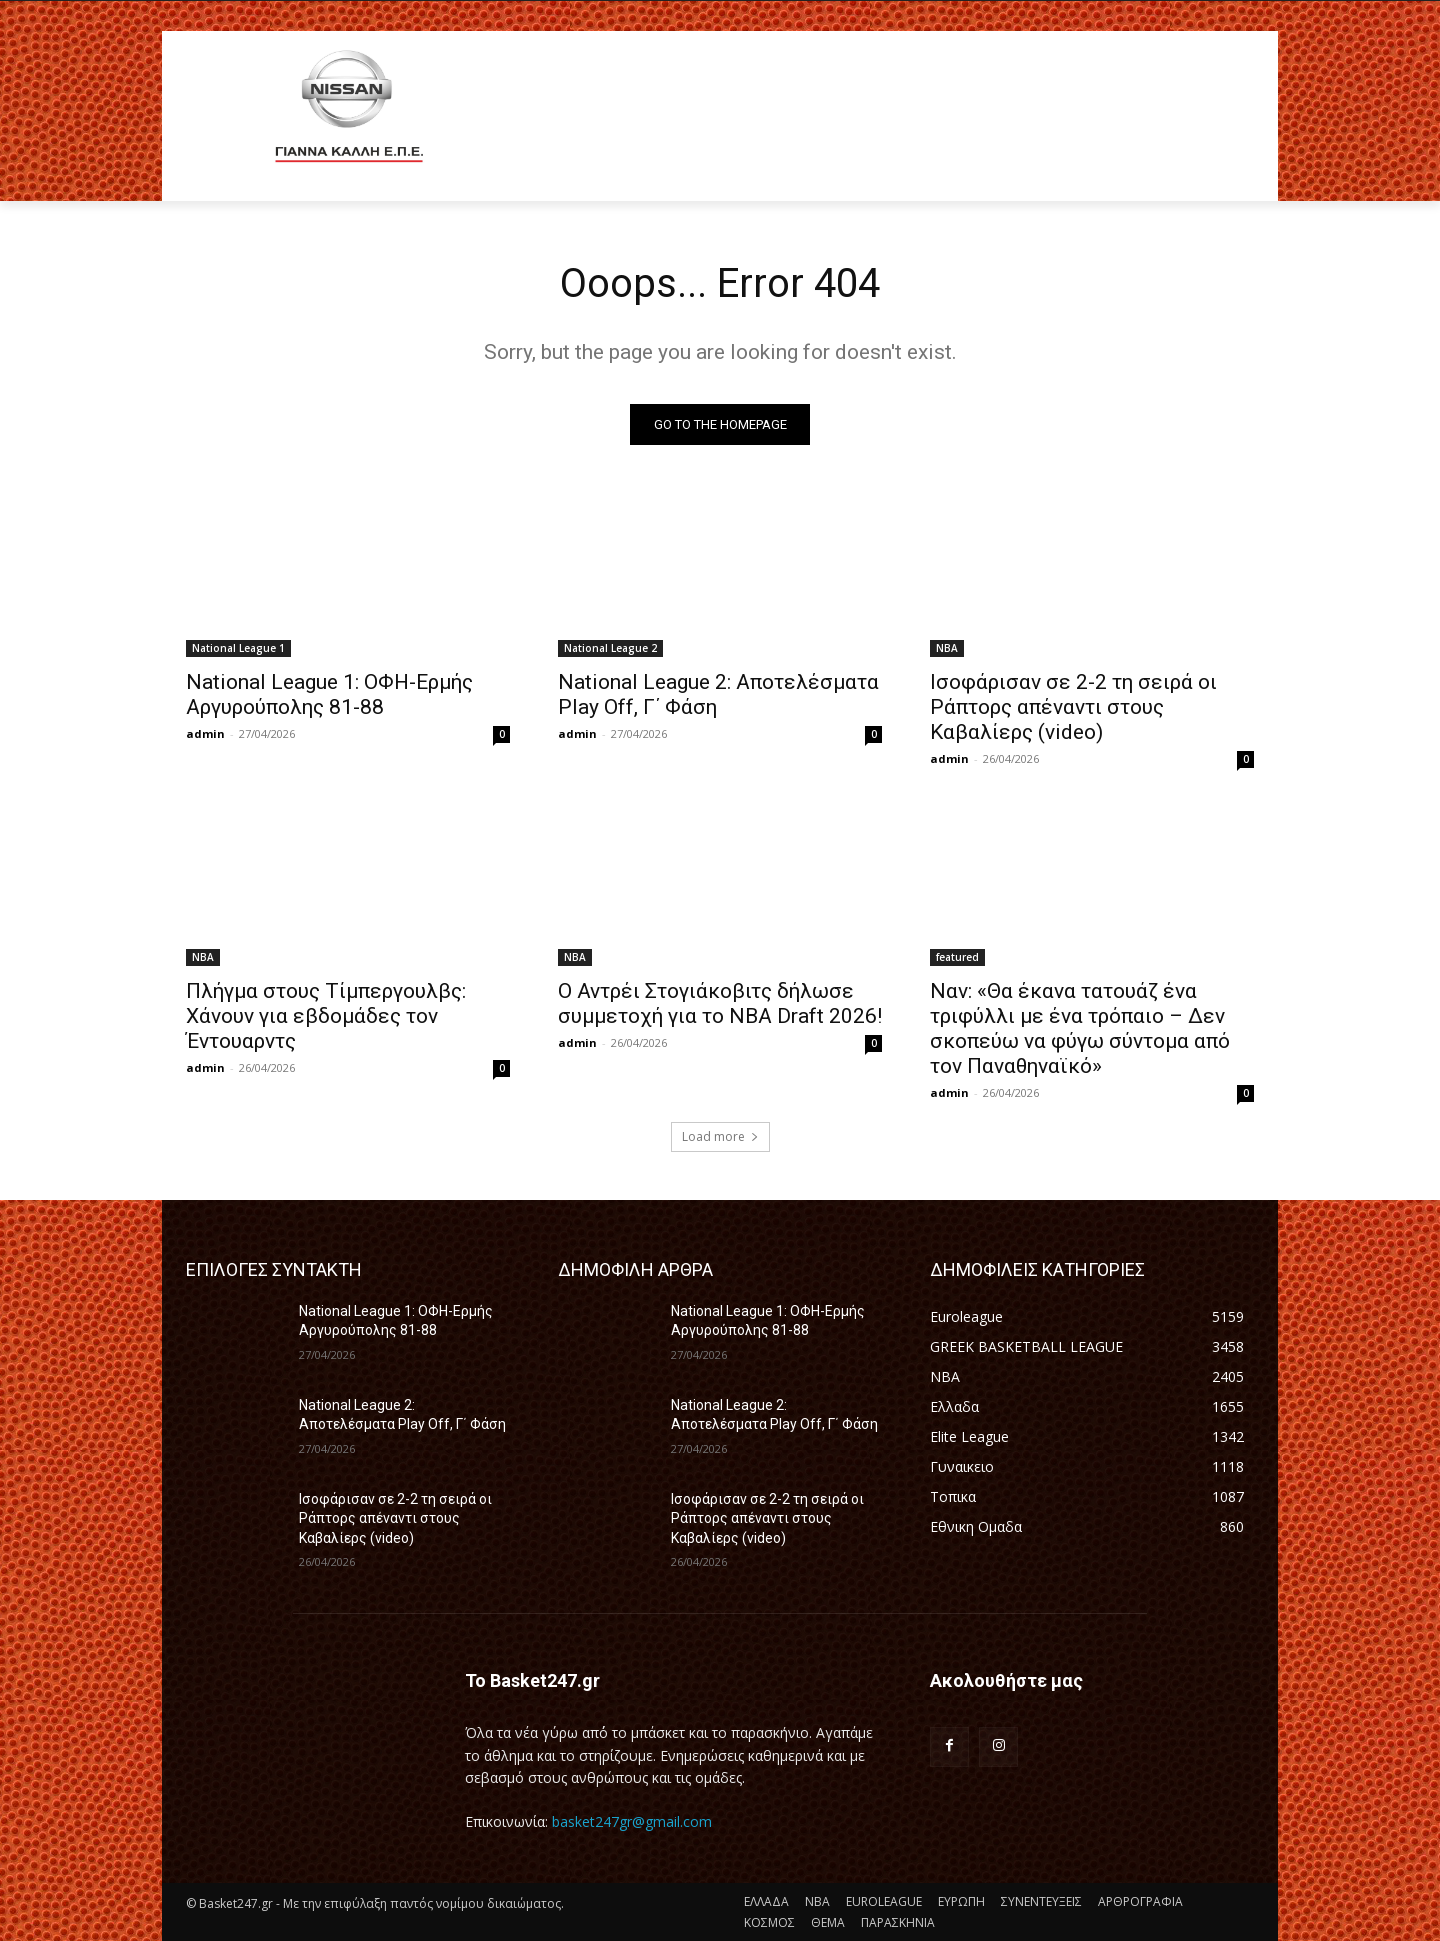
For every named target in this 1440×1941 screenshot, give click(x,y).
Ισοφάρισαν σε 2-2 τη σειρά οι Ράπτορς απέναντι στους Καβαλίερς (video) (1073, 707)
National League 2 (610, 648)
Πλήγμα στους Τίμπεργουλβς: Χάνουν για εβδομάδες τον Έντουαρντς (326, 1016)
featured (957, 957)
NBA (947, 648)
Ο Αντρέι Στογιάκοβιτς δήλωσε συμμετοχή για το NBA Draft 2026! (720, 1003)
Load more (720, 1136)
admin (205, 733)
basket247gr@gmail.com (632, 1821)
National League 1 (238, 648)
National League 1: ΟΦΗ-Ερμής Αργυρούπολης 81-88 (329, 694)
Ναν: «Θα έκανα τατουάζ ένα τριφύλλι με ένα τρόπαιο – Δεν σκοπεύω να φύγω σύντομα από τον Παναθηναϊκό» (1080, 1028)
